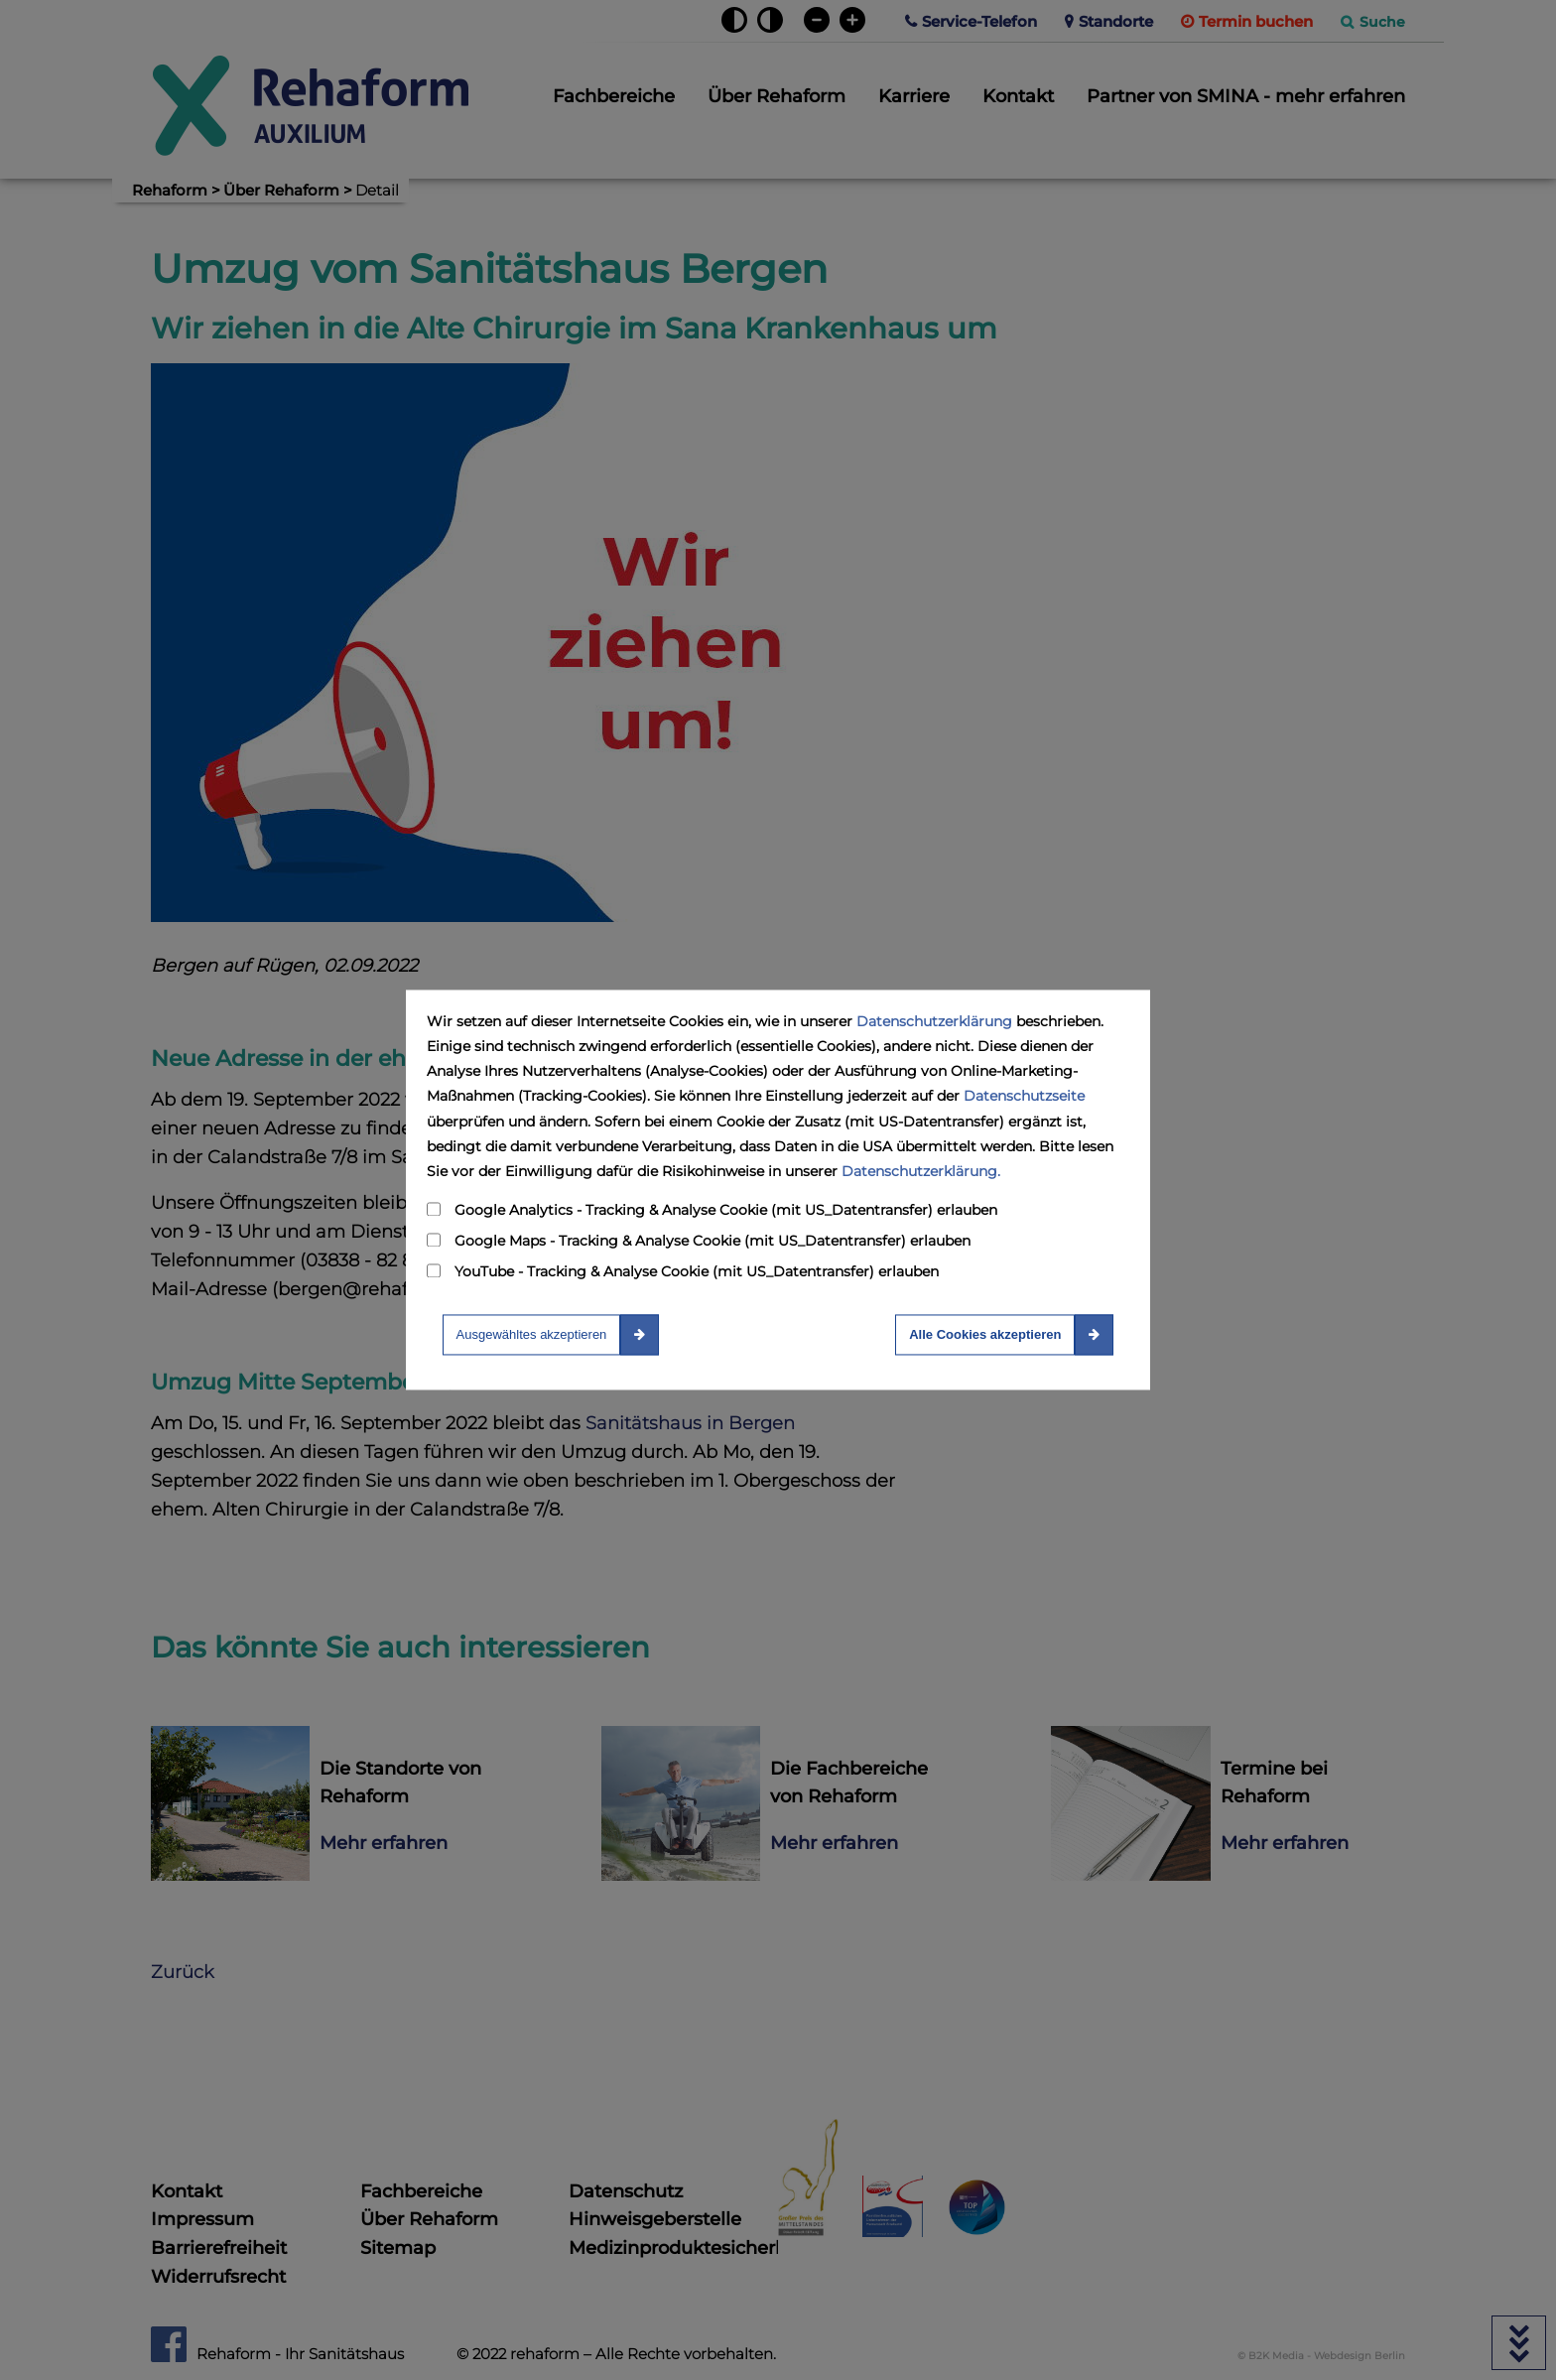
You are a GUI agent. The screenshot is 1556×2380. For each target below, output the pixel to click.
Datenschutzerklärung (934, 1021)
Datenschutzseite (1024, 1097)
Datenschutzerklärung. (921, 1171)
